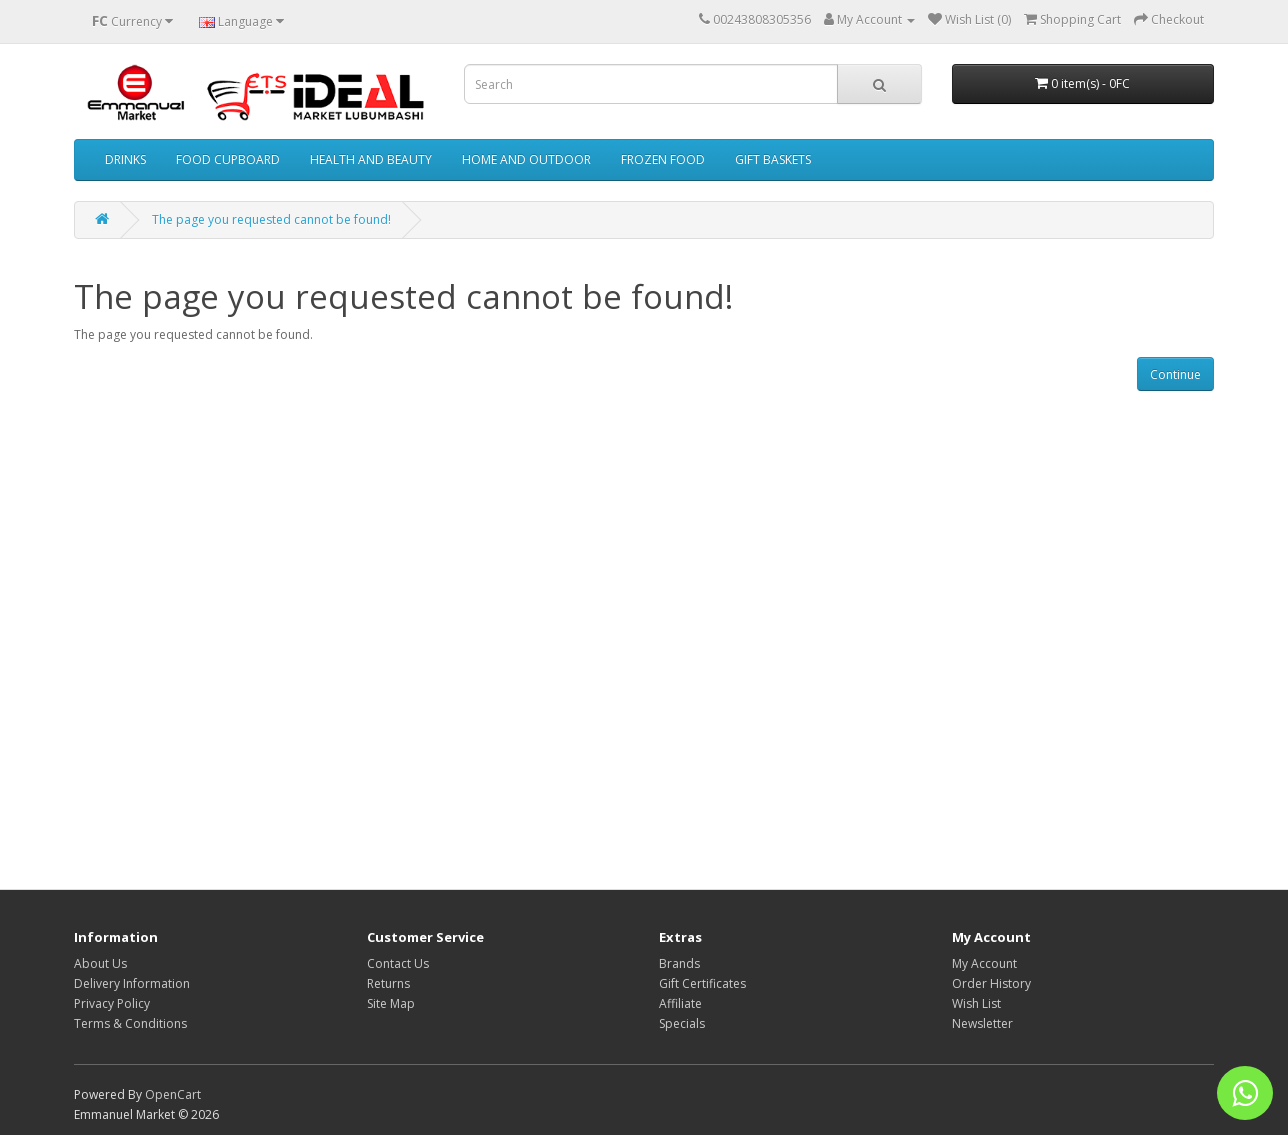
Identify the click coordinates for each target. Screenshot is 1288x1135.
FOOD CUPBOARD (228, 159)
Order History (991, 983)
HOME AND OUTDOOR (526, 159)
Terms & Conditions (130, 1023)
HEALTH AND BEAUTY (371, 159)
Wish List (976, 1003)
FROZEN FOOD (663, 159)
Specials (682, 1023)
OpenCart (173, 1094)
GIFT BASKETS (773, 159)
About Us (100, 963)
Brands (679, 963)
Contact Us (398, 963)
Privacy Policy (112, 1003)
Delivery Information (132, 983)
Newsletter (982, 1023)
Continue (1175, 374)
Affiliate (680, 1003)
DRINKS (125, 159)
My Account (984, 963)
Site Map (391, 1003)
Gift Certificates (702, 983)
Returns (388, 983)
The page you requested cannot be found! (271, 219)
